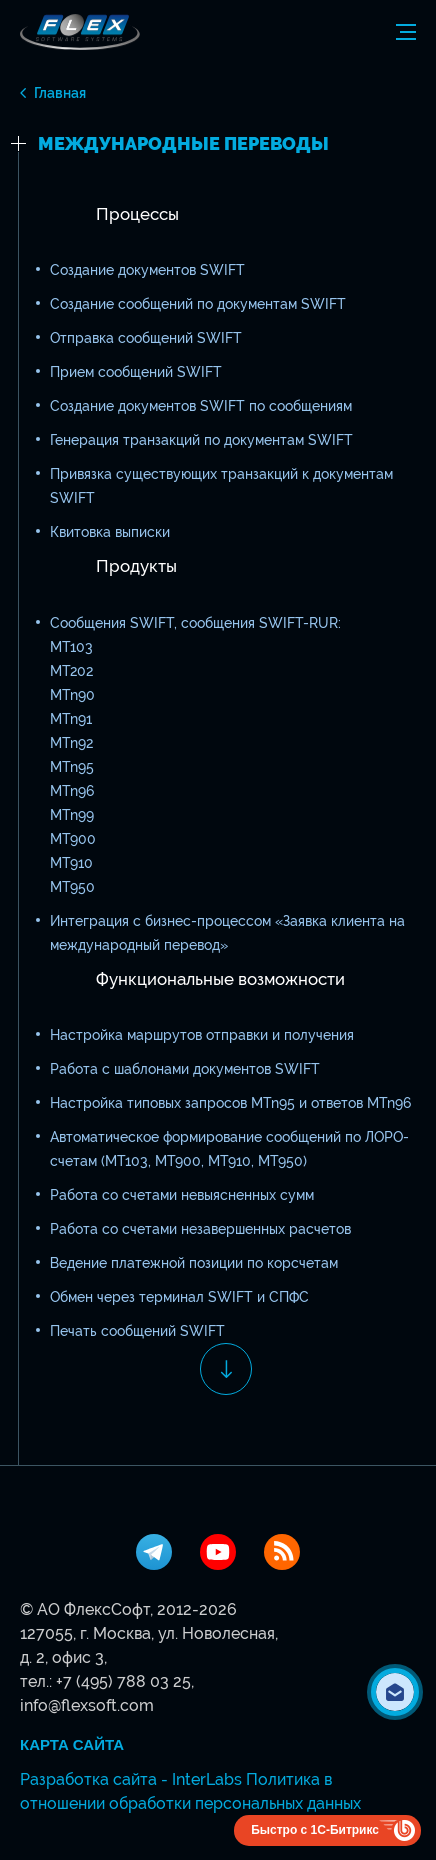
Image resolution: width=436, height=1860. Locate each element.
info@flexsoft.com (87, 1705)
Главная (60, 93)
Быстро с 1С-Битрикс (315, 1830)
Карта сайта (72, 1745)
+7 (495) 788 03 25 (123, 1681)
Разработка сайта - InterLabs (131, 1779)
